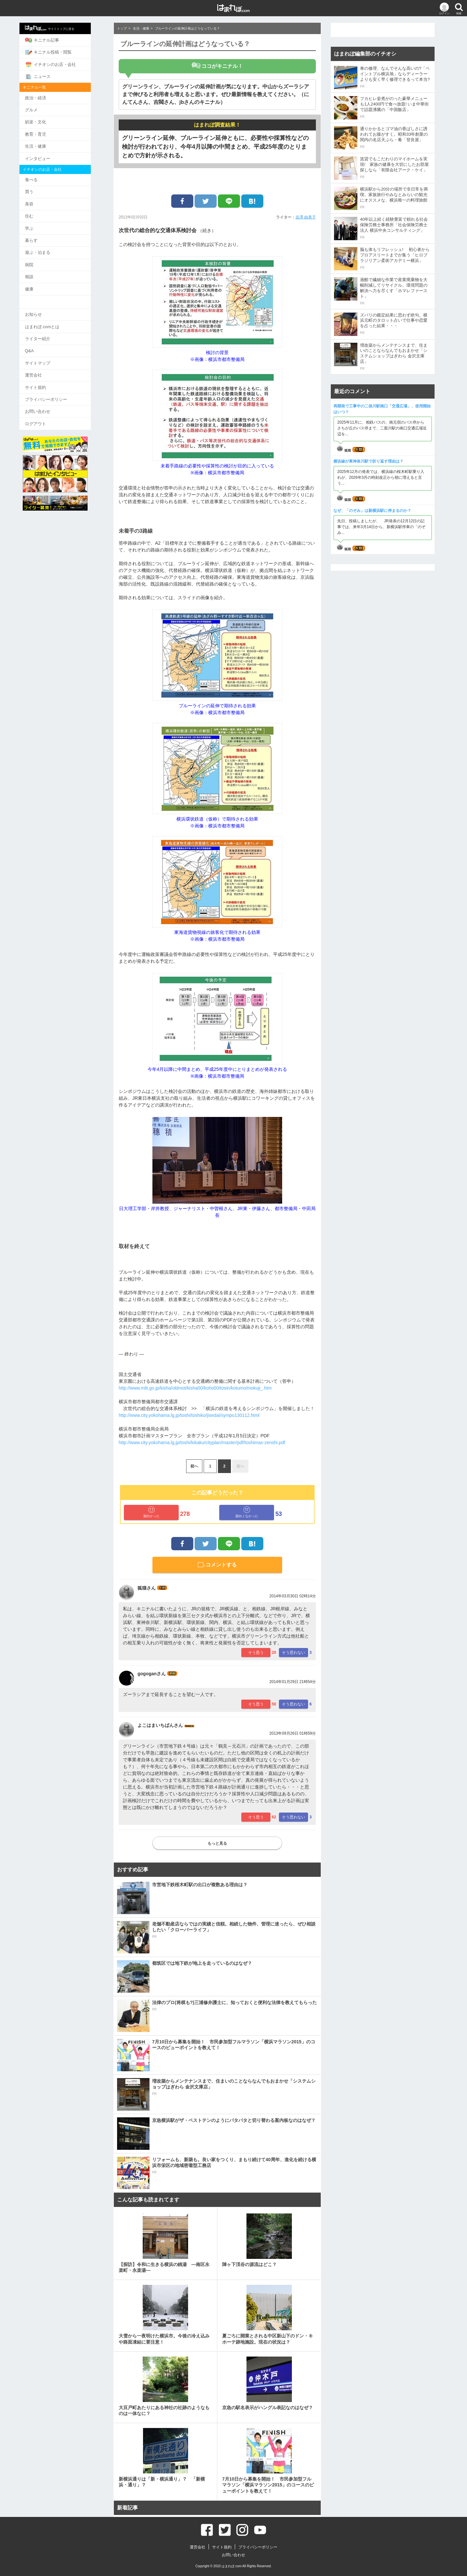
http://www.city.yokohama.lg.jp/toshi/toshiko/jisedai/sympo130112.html (189, 1415)
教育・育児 (48, 132)
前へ (194, 1466)
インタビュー (50, 155)
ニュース (50, 75)
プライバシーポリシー (59, 391)
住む (42, 212)
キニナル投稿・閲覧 (61, 51)
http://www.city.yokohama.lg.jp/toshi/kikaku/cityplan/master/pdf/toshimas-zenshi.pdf (202, 1442)
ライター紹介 (50, 331)
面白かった (151, 1512)
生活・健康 (48, 143)
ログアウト (48, 415)
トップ (122, 28)
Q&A (42, 343)
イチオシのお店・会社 (63, 63)
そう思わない (293, 1652)
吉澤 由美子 (305, 217)
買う (42, 188)
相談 (42, 271)
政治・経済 (48, 96)
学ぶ (42, 223)
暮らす (44, 235)
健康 (42, 283)
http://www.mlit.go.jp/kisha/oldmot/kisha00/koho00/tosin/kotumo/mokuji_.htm (195, 1388)
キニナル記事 (55, 40)
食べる (44, 176)
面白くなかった (246, 1512)
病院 (42, 259)
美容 (42, 200)
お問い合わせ (50, 403)
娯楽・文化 (48, 120)
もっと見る (217, 1843)
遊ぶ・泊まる (50, 247)
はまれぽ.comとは (55, 320)
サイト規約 (48, 379)
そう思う (256, 1652)
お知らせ (46, 308)
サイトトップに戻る (62, 28)
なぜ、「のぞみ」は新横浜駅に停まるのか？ (372, 510)
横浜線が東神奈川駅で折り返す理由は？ (368, 461)
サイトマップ (50, 355)
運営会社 (46, 367)
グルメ (44, 108)
